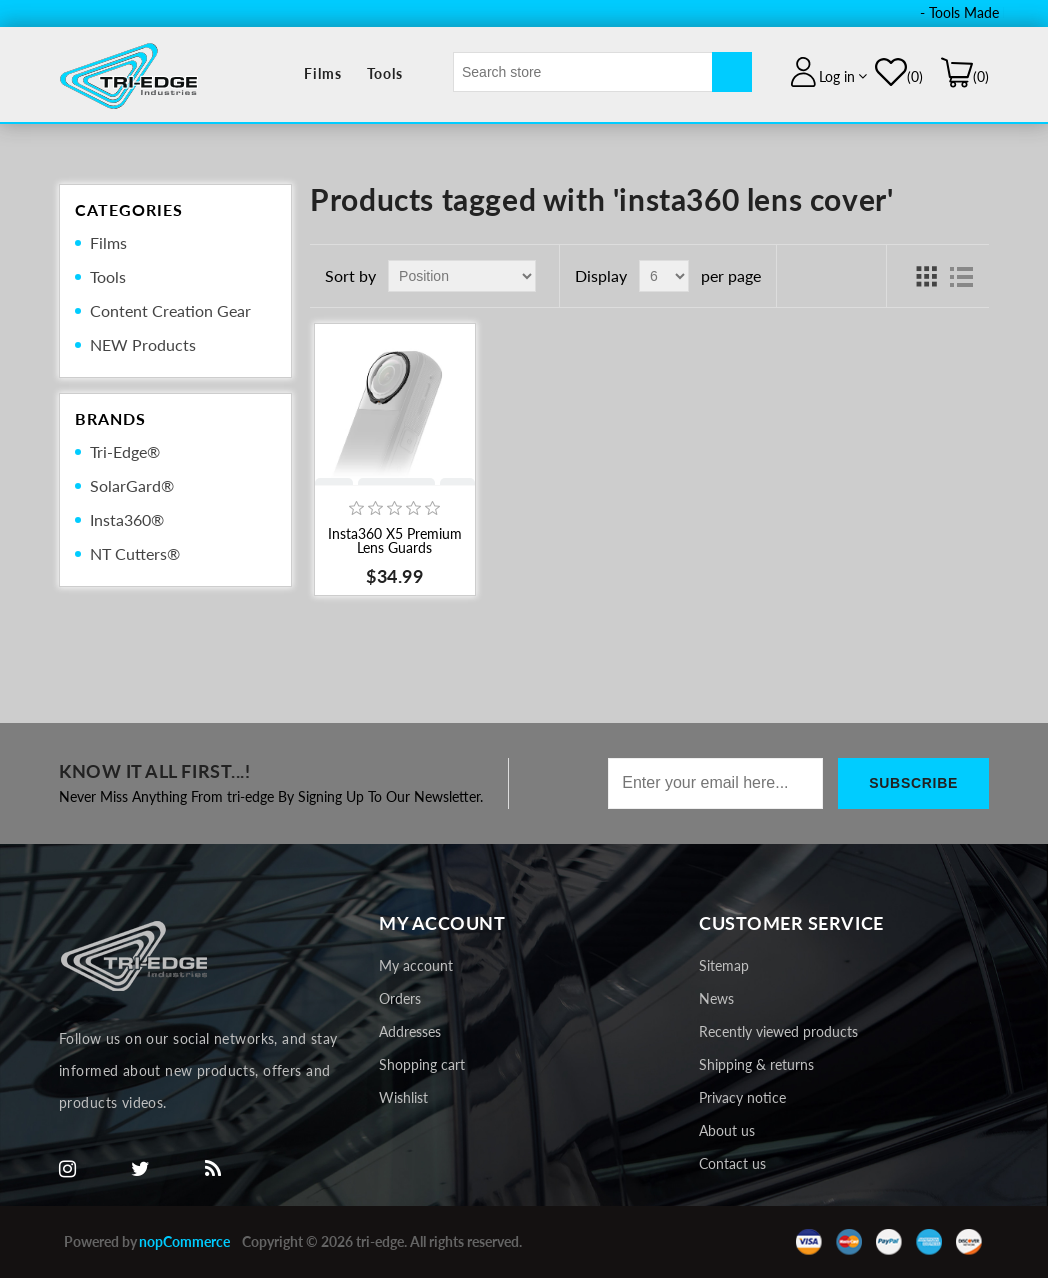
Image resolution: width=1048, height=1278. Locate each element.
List (962, 276)
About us (727, 1130)
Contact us (732, 1163)
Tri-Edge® (125, 451)
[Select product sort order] (462, 276)
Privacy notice (742, 1097)
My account (416, 965)
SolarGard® (132, 485)
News (716, 998)
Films (323, 73)
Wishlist (403, 1097)
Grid (926, 276)
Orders (400, 998)
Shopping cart (422, 1064)
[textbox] (583, 72)
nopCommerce (184, 1241)
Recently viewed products (778, 1031)
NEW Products (143, 344)
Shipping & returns (756, 1064)
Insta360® (127, 519)
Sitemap (724, 965)
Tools (385, 73)
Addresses (410, 1031)
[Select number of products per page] (664, 276)
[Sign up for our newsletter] (715, 783)
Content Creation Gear (170, 310)
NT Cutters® (135, 553)
